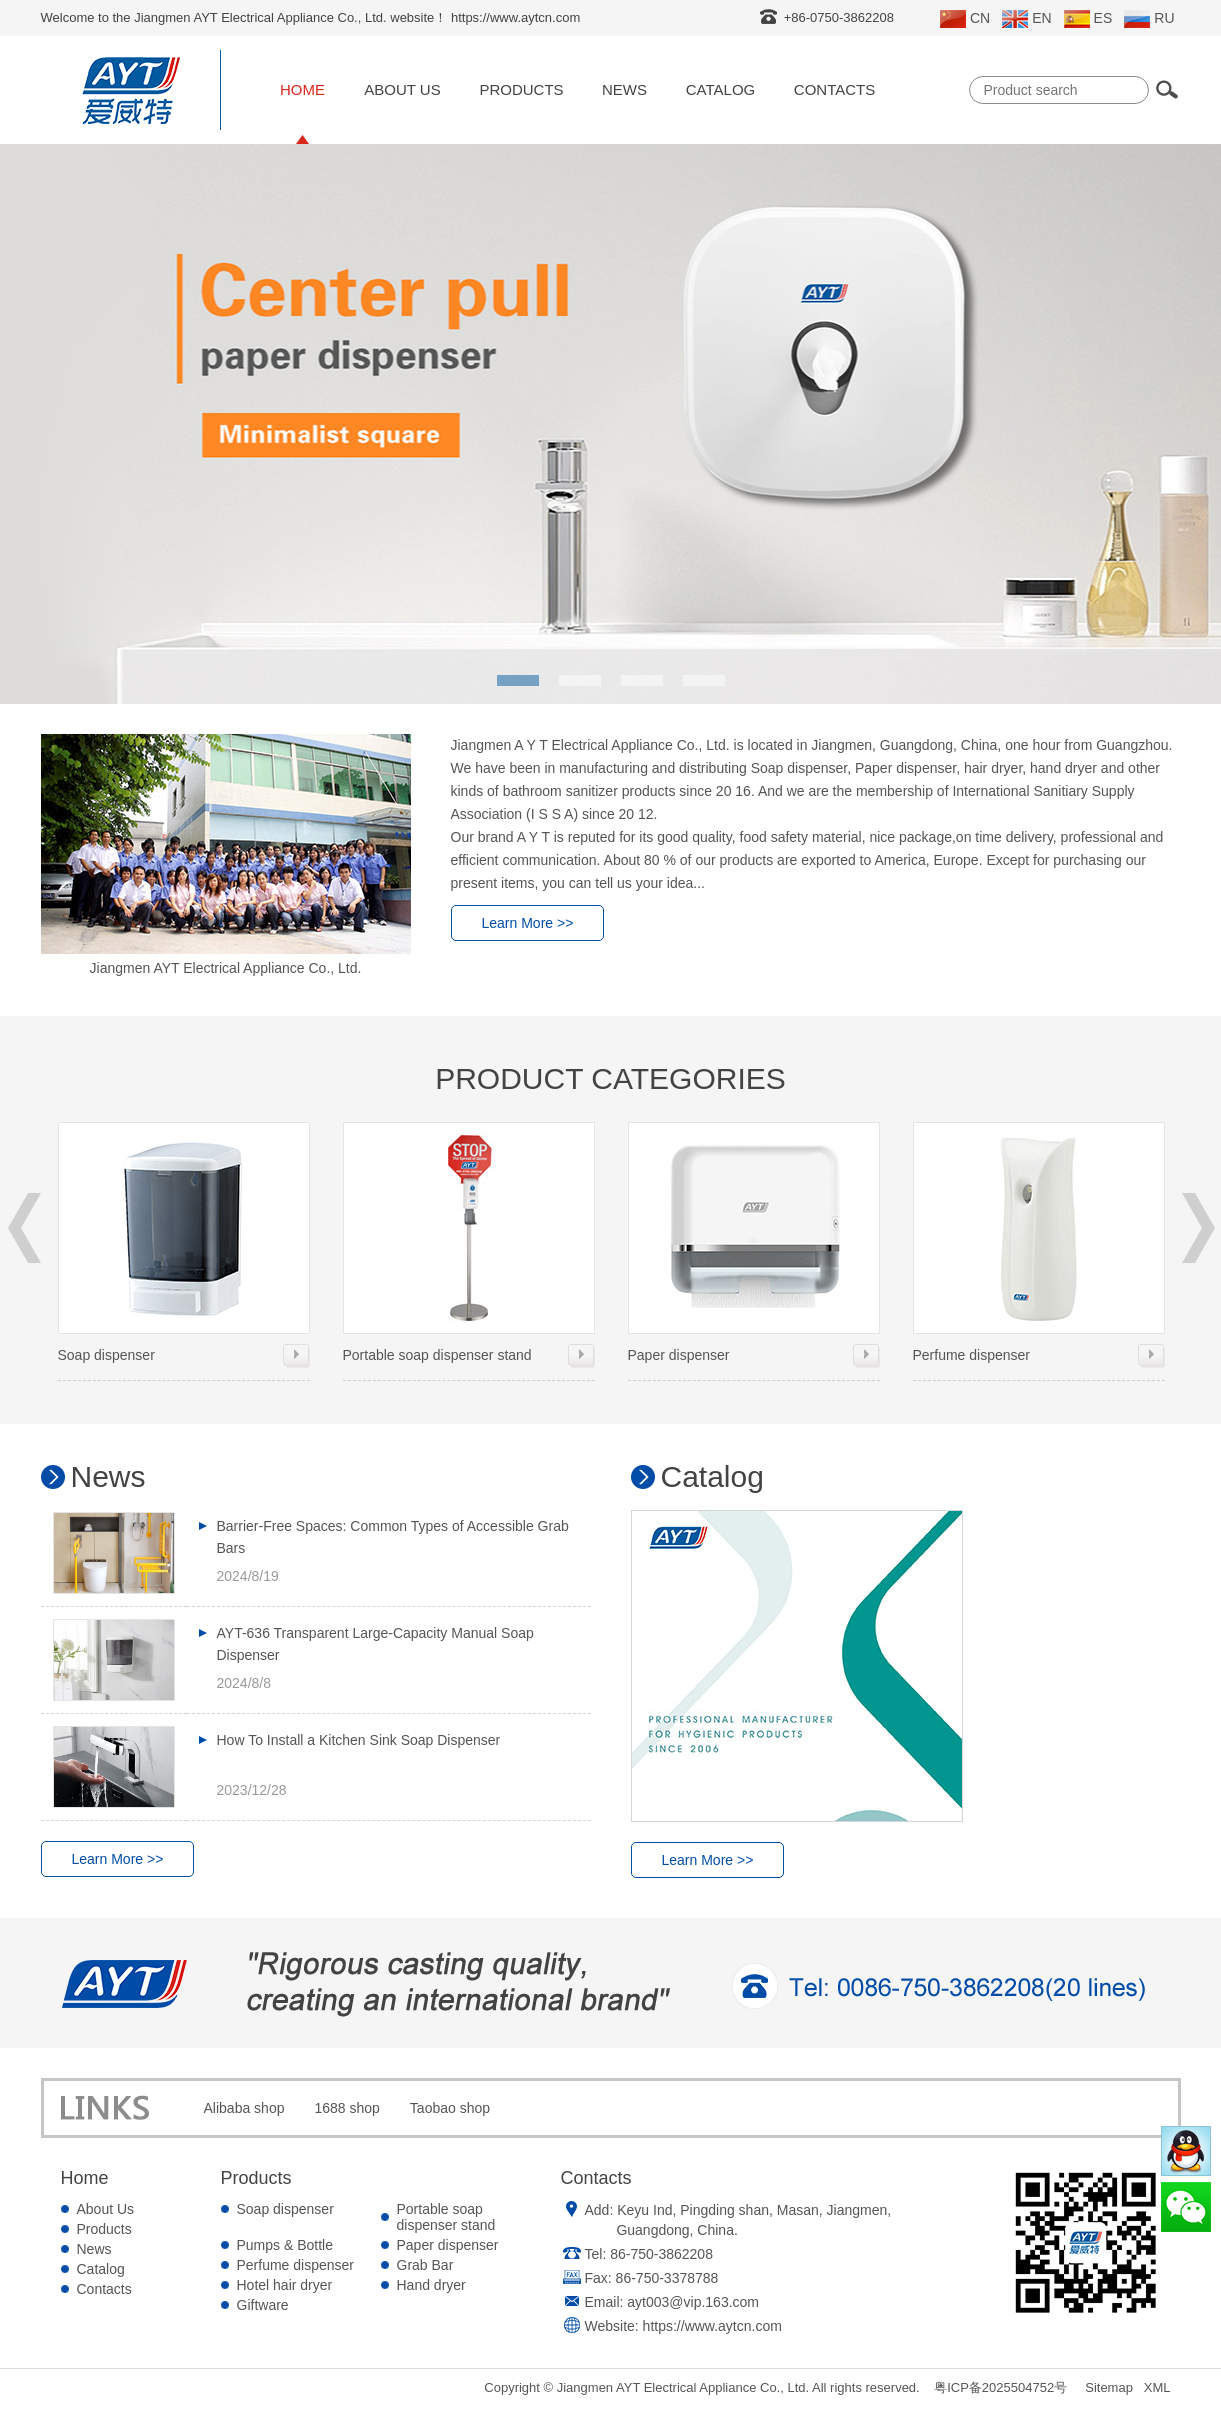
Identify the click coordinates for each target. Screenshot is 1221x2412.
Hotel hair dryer (285, 2285)
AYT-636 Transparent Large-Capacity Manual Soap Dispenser (375, 1644)
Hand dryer (431, 2285)
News (624, 89)
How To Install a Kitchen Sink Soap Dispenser (359, 1740)
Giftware (263, 2305)
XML (1157, 2387)
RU (1149, 19)
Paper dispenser (754, 1242)
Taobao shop (450, 2108)
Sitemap (1109, 2387)
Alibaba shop (244, 2108)
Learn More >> (528, 923)
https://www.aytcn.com (712, 2326)
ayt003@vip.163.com (693, 2302)
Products (521, 89)
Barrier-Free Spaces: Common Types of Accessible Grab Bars (393, 1537)
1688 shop (346, 2108)
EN (1026, 19)
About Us (402, 89)
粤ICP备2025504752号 (1000, 2387)
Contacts (834, 89)
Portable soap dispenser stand (469, 1242)
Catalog (720, 89)
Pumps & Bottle (285, 2245)
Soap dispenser (184, 1242)
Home (302, 89)
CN (965, 19)
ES (1088, 19)
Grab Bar (425, 2265)
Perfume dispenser (1039, 1242)
